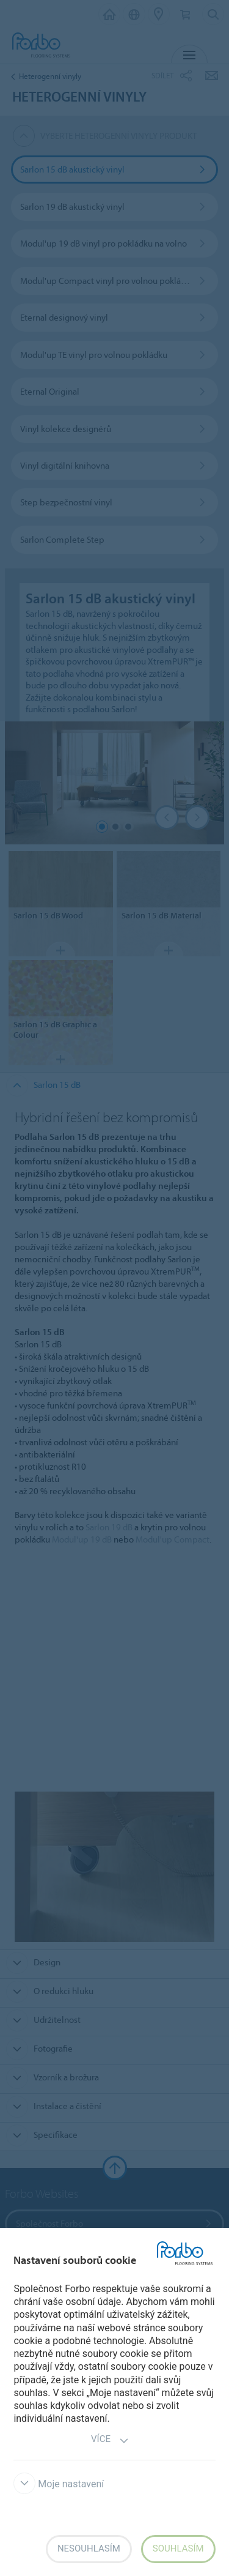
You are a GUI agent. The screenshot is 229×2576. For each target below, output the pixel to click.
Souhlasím (178, 2548)
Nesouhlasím (88, 2548)
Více (110, 2440)
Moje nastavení (58, 2484)
